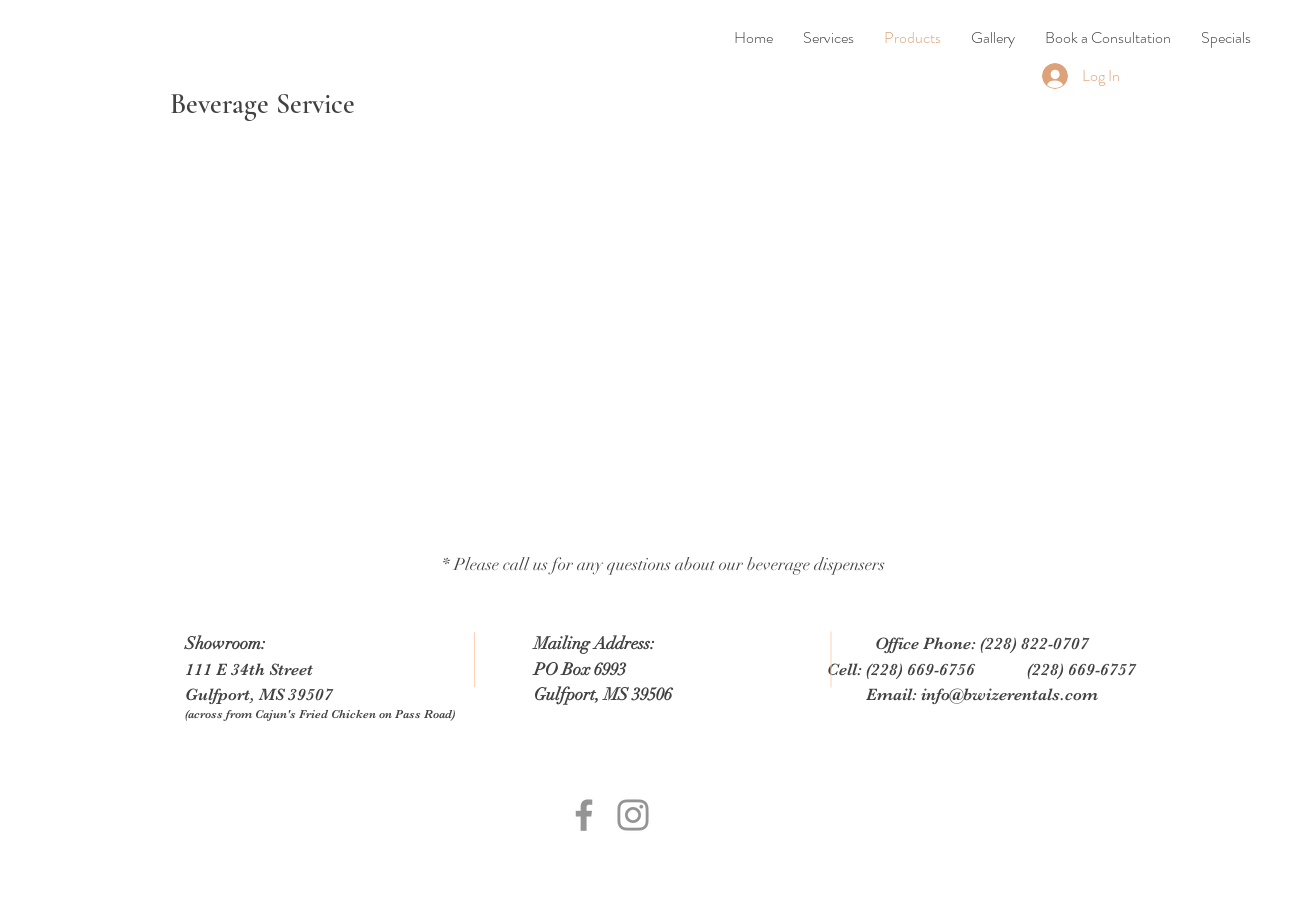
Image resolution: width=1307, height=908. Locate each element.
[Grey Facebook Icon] (584, 815)
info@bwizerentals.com (1009, 694)
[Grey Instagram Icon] (633, 815)
